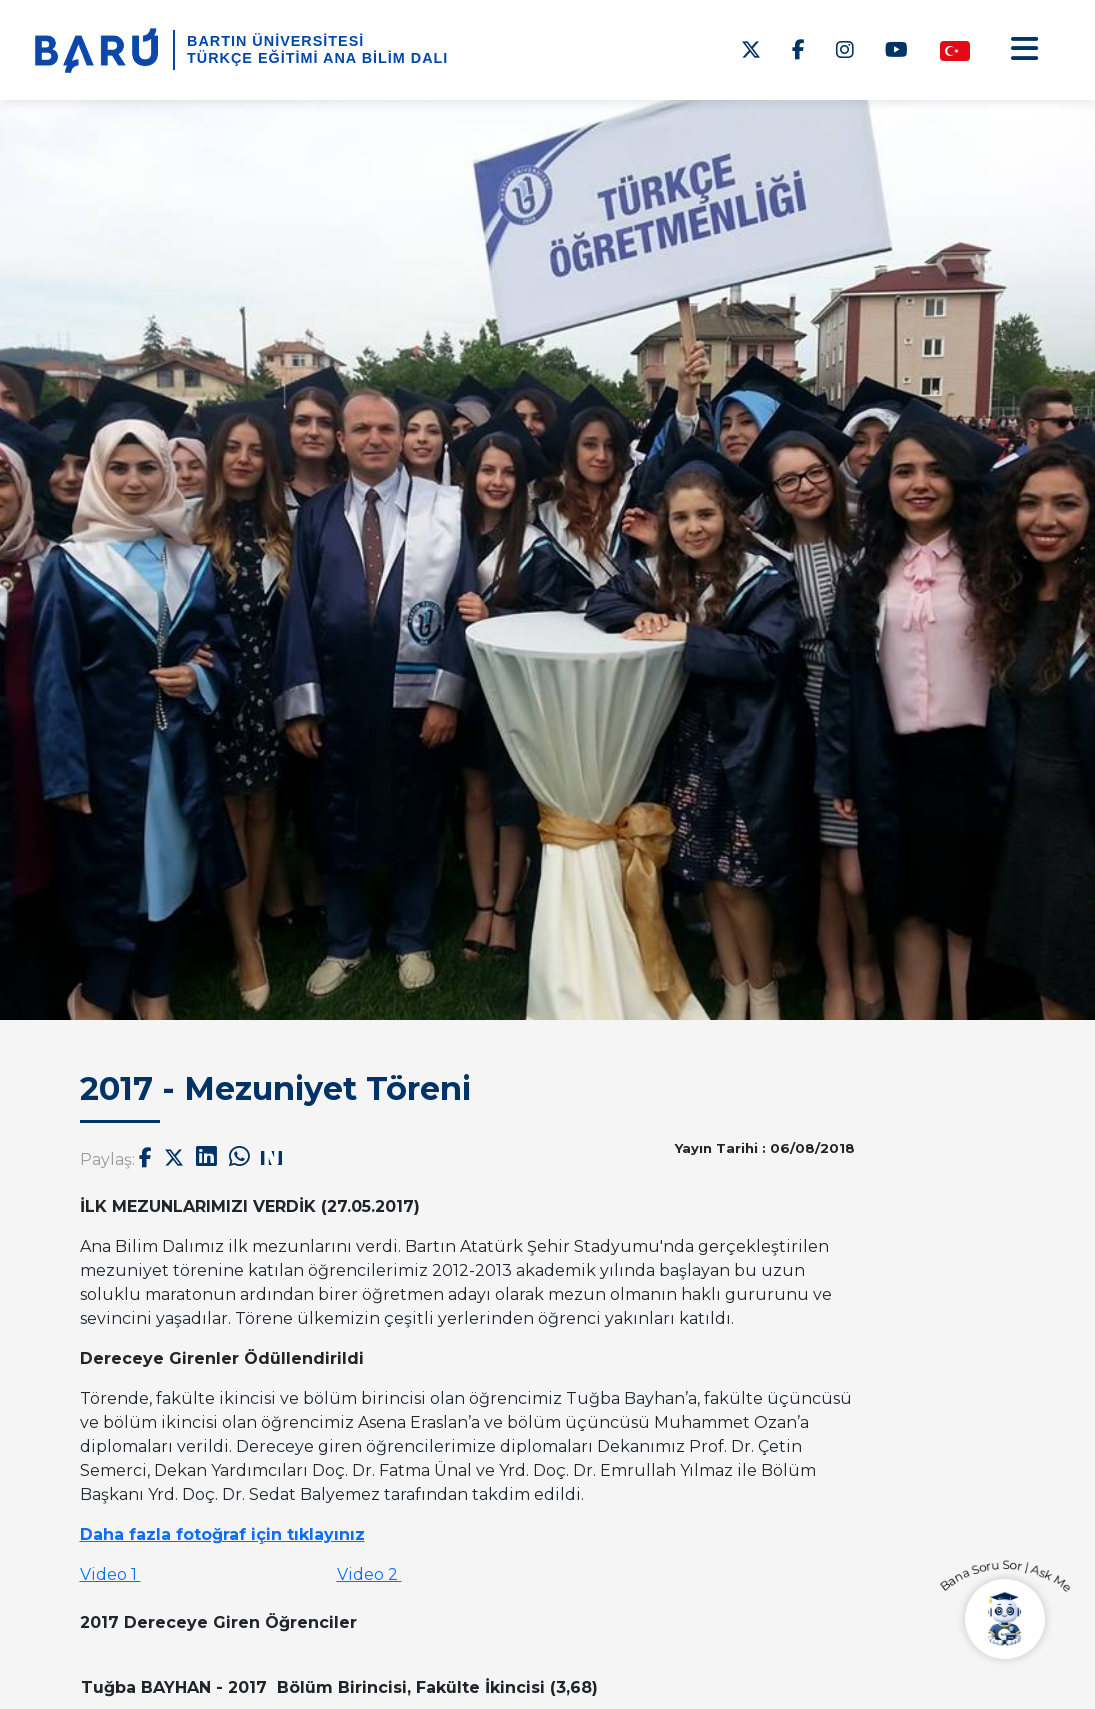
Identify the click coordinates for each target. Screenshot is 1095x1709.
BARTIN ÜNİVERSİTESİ (275, 41)
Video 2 (369, 1574)
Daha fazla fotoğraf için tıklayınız (222, 1534)
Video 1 (110, 1574)
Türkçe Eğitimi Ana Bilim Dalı (317, 58)
